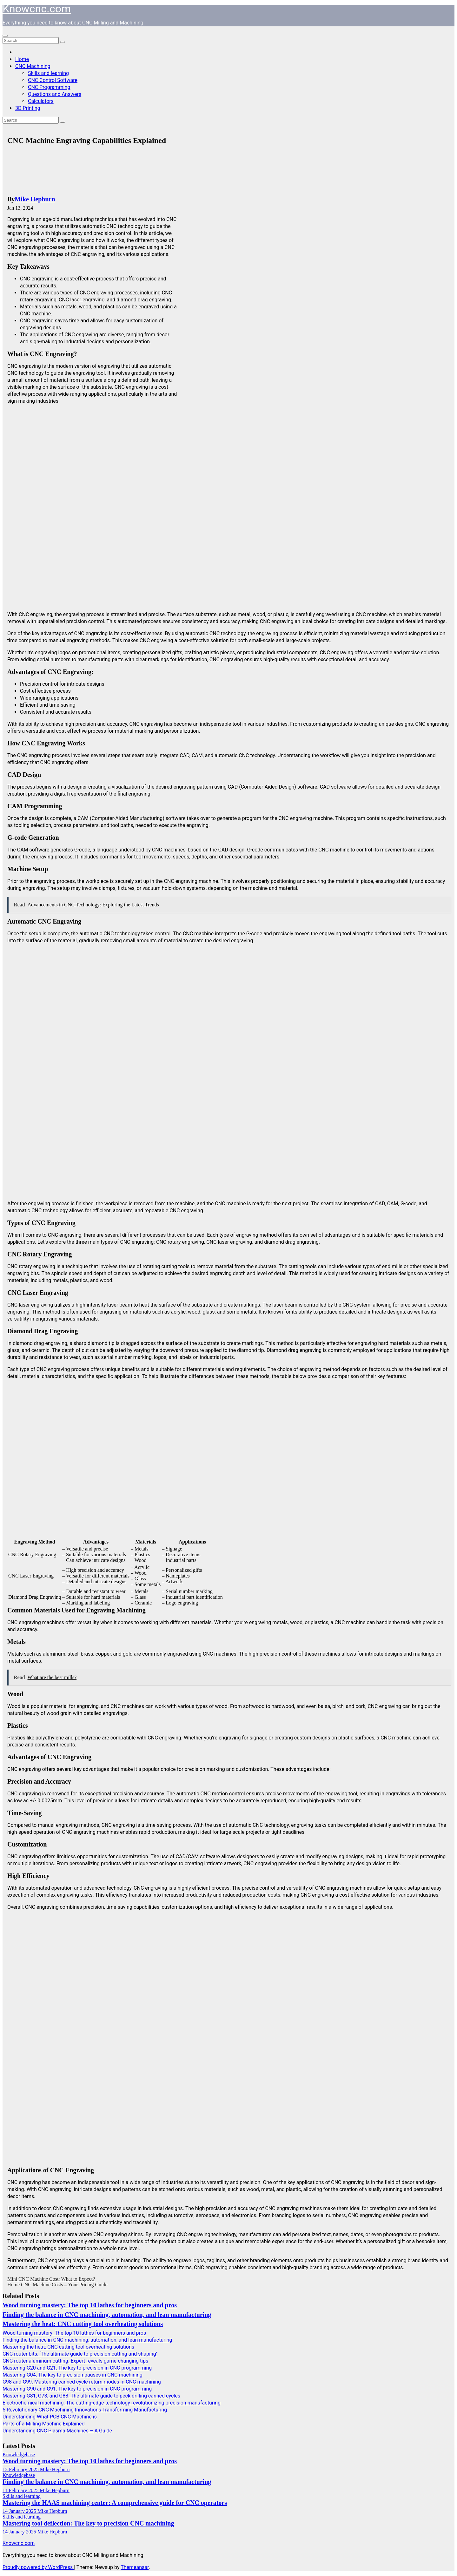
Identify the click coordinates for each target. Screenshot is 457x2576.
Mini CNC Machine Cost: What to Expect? (51, 2279)
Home (22, 59)
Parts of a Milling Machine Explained (44, 2424)
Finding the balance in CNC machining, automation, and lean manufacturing (107, 2314)
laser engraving (87, 300)
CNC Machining (32, 66)
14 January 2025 (20, 2511)
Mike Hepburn (35, 199)
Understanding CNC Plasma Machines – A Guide (57, 2431)
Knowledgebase (19, 2454)
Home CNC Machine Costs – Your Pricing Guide (57, 2284)
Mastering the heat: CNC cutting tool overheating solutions (83, 2323)
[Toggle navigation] (5, 36)
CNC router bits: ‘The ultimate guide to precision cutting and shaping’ (80, 2354)
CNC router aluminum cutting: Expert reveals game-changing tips (75, 2361)
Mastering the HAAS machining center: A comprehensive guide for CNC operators (115, 2502)
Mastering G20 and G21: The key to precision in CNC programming (77, 2368)
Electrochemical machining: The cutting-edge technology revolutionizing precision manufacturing (112, 2403)
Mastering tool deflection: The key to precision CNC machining (88, 2523)
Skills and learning (48, 73)
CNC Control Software (52, 80)
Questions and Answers (54, 94)
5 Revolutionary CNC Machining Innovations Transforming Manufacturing (85, 2410)
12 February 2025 (21, 2469)
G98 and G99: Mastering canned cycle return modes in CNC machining (82, 2382)
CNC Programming (49, 87)
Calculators (41, 101)
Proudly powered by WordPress (38, 2567)
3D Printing (27, 108)
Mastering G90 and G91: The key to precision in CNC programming (77, 2389)
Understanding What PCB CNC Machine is (50, 2417)
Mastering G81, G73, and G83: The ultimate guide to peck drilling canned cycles (91, 2396)
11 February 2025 (21, 2490)
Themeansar (135, 2567)
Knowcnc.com (37, 8)
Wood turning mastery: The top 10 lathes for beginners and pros (90, 2305)
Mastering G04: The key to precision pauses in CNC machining (72, 2375)
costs (274, 1895)
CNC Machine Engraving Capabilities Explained (86, 140)
